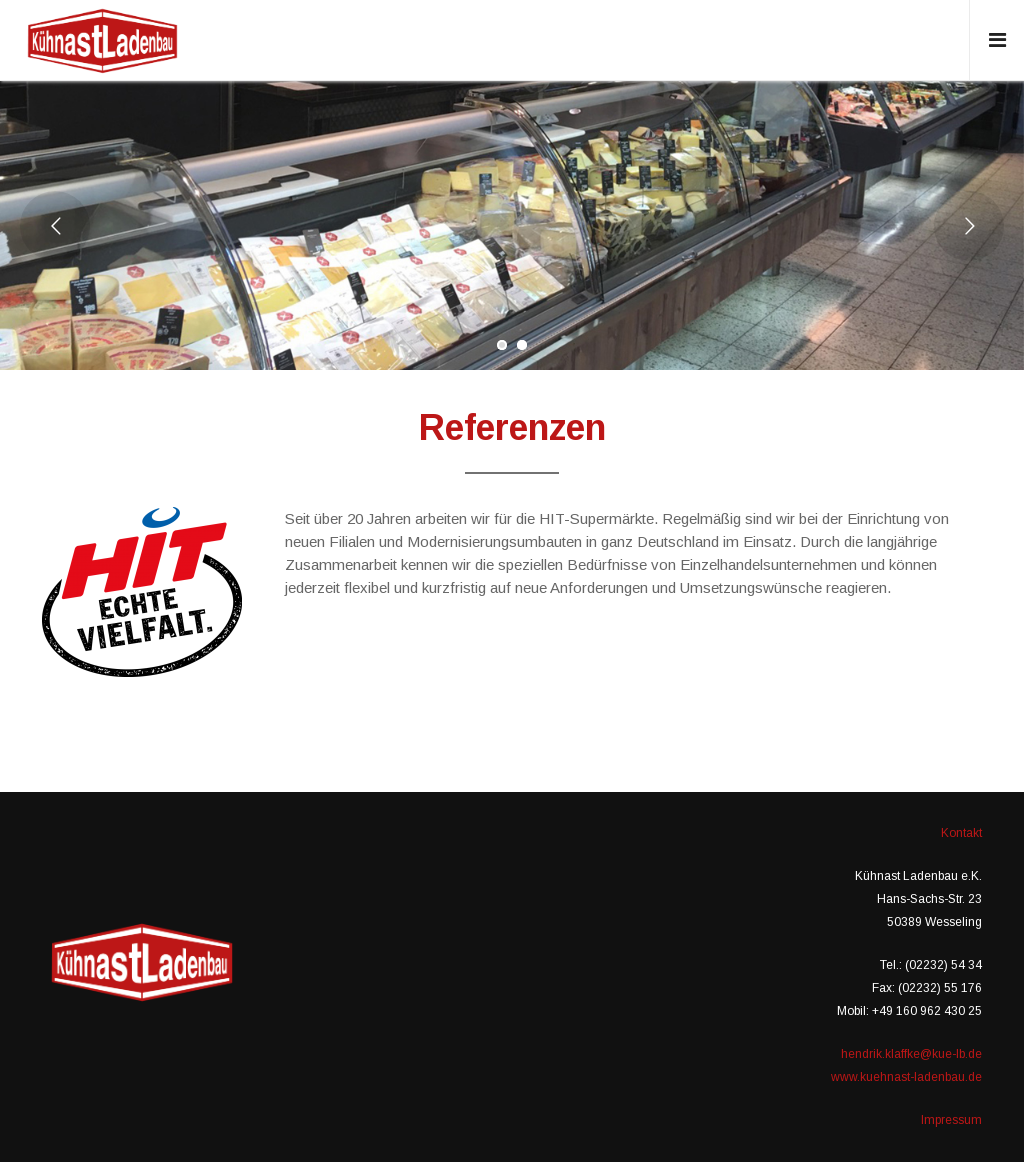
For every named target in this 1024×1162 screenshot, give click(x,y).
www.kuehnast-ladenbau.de (906, 1077)
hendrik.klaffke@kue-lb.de (911, 1054)
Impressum (951, 1120)
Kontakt (961, 833)
